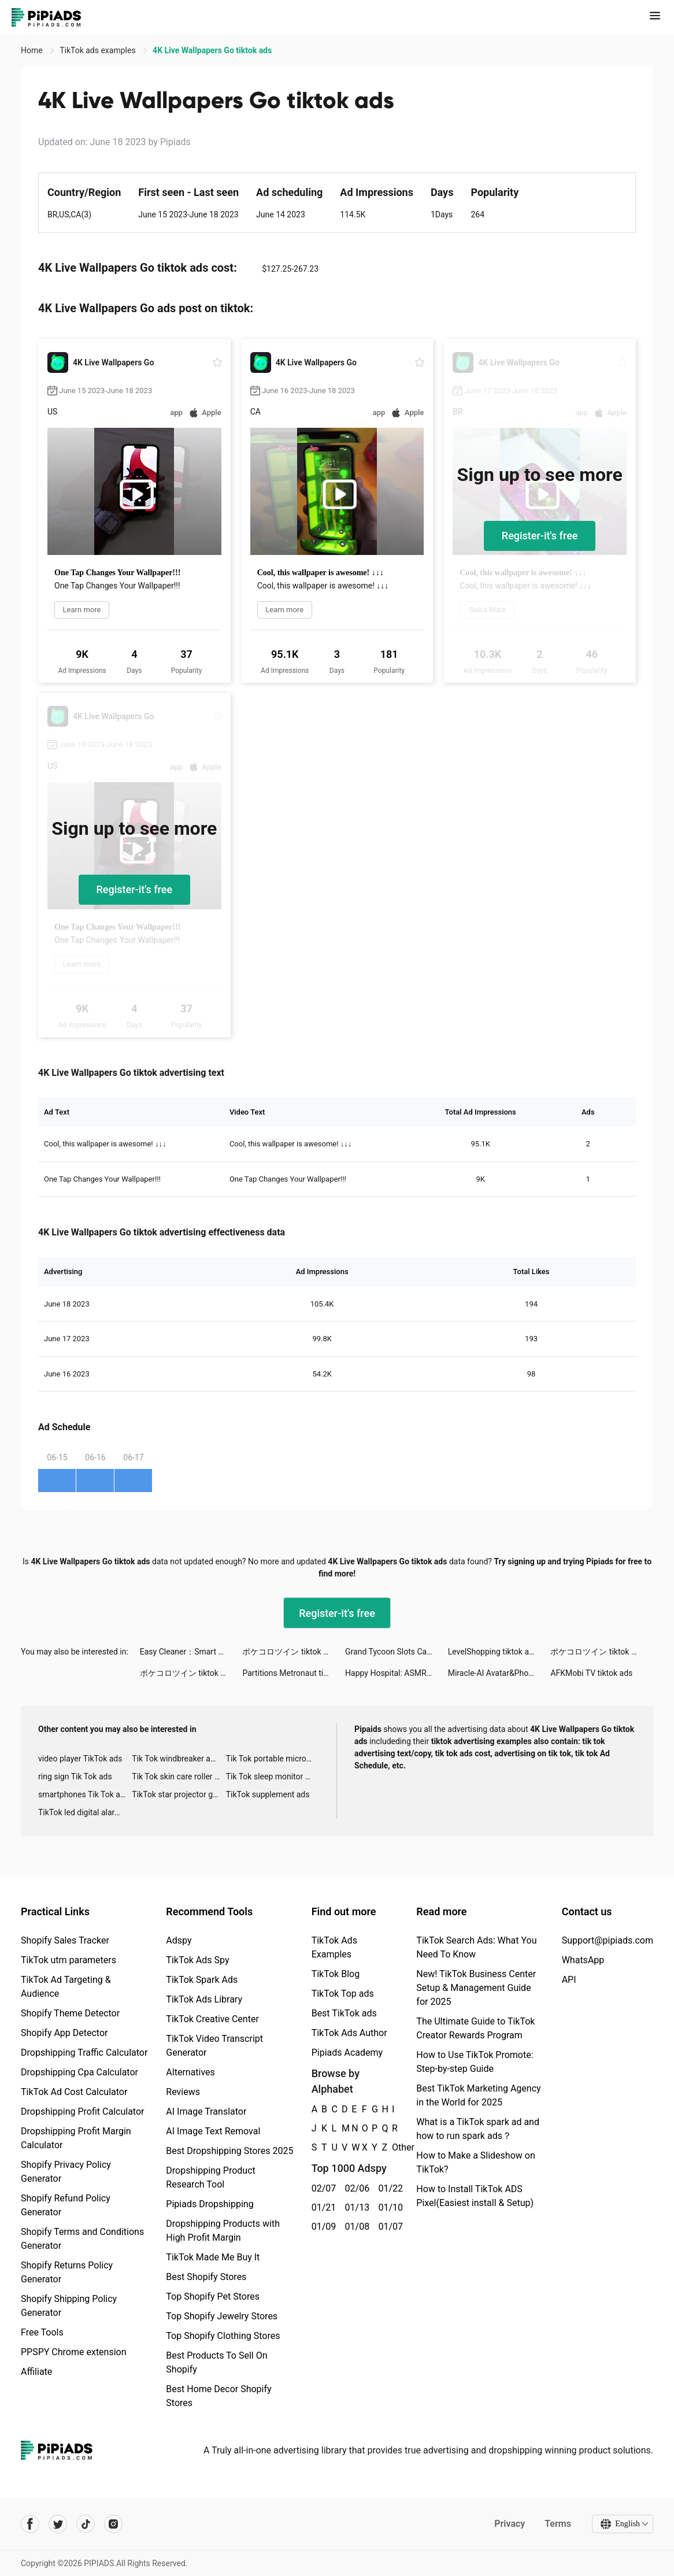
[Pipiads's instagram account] (113, 2524)
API (569, 1979)
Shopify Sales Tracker (65, 1940)
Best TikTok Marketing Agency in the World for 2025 (478, 2095)
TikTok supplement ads (268, 1794)
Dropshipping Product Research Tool (210, 2177)
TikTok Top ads (343, 1993)
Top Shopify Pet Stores (213, 2296)
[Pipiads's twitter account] (58, 2524)
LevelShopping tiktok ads (493, 1651)
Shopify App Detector (64, 2032)
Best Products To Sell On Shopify (216, 2362)
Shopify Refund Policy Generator (65, 2205)
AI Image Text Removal (213, 2131)
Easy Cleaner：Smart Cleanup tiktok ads (191, 1651)
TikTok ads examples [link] (99, 50)
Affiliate (36, 2371)
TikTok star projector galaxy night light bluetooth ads (178, 1794)
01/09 (322, 2226)
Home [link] (33, 50)
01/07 (388, 2226)
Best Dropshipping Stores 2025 (229, 2150)
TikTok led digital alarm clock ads (85, 1812)
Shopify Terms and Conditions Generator (82, 2238)
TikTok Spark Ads (202, 1979)
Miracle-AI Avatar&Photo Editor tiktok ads (499, 1673)
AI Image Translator (206, 2111)
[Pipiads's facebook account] (30, 2524)
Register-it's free (540, 536)
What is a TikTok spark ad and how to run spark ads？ (477, 2128)
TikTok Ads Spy (197, 1960)
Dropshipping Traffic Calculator (84, 2052)
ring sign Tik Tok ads (75, 1776)
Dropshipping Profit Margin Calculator (76, 2138)
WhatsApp (583, 1960)
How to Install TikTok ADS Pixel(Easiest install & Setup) (475, 2195)
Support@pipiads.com (607, 1940)
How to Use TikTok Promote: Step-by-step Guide (474, 2061)
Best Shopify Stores (206, 2276)
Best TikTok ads (344, 2013)
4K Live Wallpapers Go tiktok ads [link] (212, 50)
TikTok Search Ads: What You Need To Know (476, 1947)
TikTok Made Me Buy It (213, 2257)
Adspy (178, 1940)
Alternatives (190, 2072)
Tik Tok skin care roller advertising (178, 1776)
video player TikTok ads (80, 1758)
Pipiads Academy (347, 2052)
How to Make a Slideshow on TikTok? (475, 2162)
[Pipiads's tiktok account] (85, 2524)
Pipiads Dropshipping (209, 2204)
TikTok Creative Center (212, 2019)
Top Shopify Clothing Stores (223, 2335)
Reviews (183, 2091)
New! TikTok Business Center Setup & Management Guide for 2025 (476, 1987)
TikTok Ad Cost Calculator (74, 2091)
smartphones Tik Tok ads (83, 1794)
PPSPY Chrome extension (74, 2351)
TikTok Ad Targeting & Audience (66, 1986)
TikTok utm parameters (68, 1960)
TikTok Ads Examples (334, 1947)
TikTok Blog (336, 1973)
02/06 (355, 2188)
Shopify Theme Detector (70, 2013)
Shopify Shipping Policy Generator (69, 2305)
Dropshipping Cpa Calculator (79, 2072)
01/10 (388, 2207)
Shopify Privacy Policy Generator (66, 2171)
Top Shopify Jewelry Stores (221, 2316)
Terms (558, 2523)
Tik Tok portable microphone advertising (273, 1758)
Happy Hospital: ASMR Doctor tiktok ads (396, 1673)
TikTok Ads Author (349, 2032)
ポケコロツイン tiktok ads (289, 1651)
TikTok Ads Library (204, 1999)
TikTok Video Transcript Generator (214, 2045)
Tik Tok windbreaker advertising (178, 1758)
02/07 (322, 2188)
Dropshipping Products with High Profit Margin (223, 2230)
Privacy (509, 2523)
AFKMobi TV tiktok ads (591, 1673)
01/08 (355, 2226)
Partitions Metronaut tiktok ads (293, 1673)
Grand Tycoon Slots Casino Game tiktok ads (396, 1651)
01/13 (355, 2207)
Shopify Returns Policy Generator (67, 2272)
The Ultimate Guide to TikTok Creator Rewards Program (475, 2028)
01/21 (322, 2207)
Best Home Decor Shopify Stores (218, 2395)
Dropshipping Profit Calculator (82, 2111)
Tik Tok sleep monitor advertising (273, 1776)
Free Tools (42, 2332)
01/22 (388, 2188)
